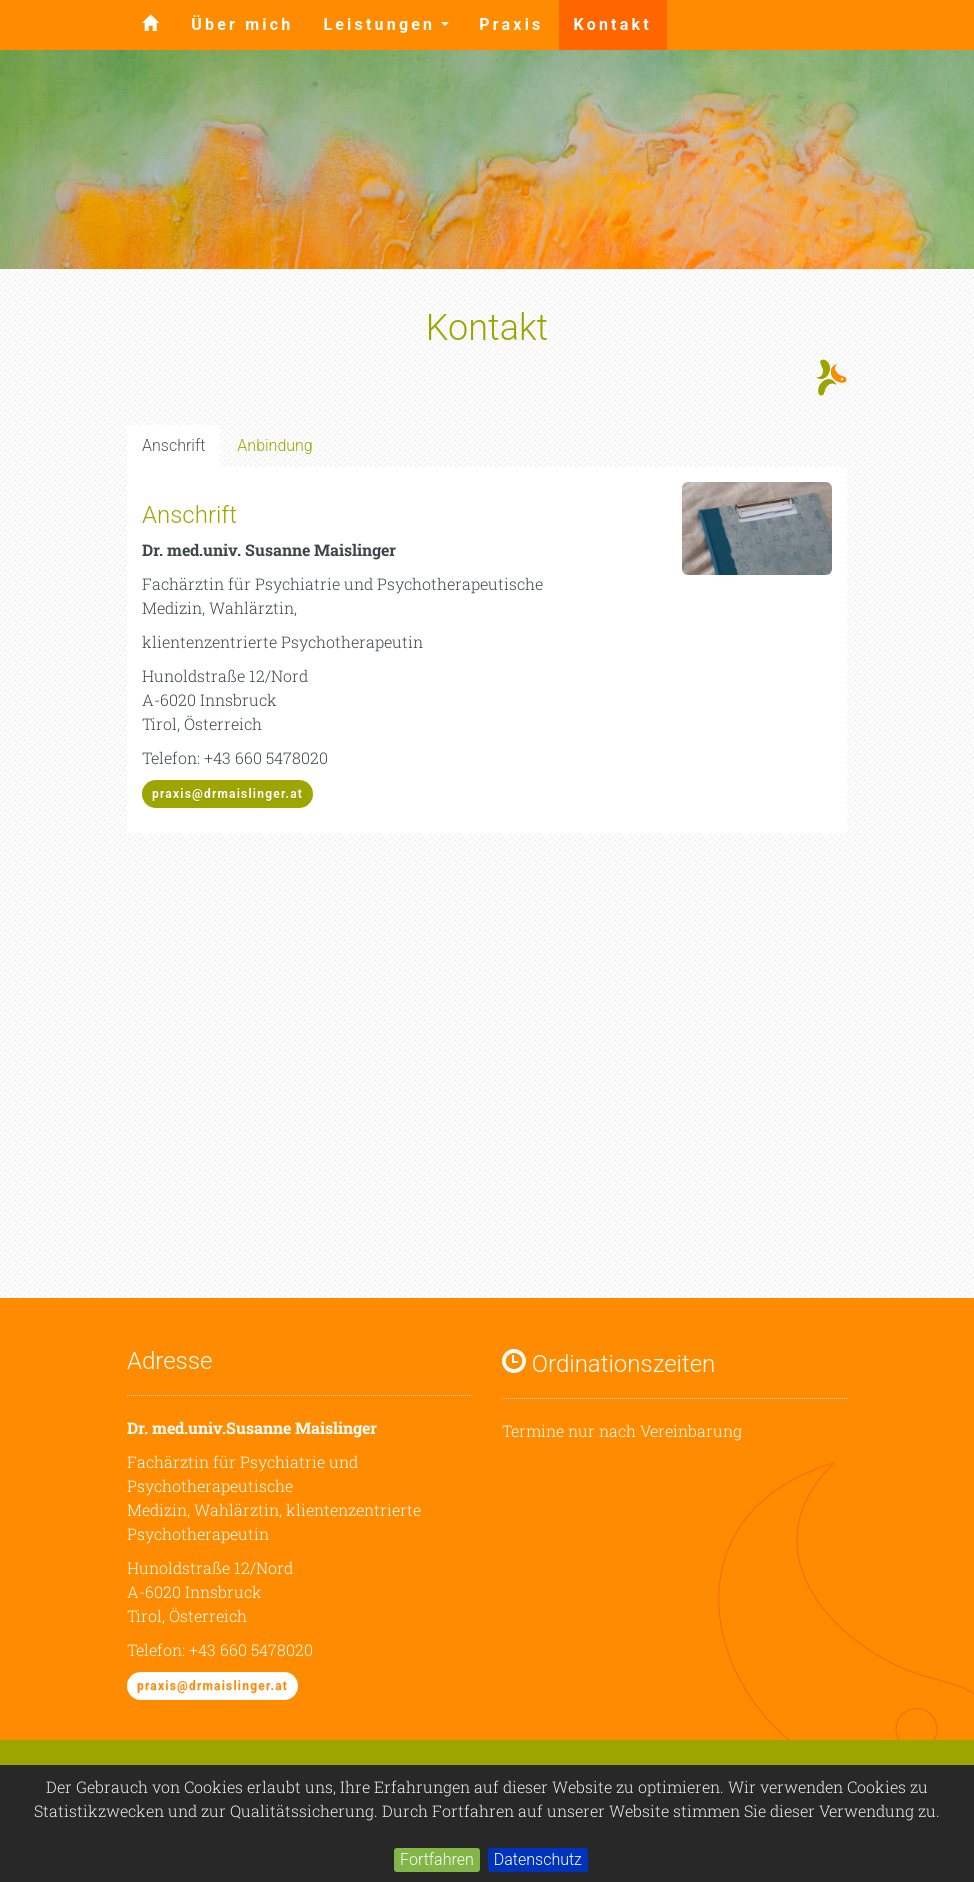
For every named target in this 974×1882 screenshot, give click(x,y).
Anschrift (173, 445)
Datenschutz (538, 1859)
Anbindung (274, 445)
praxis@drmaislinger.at (227, 794)
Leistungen (393, 30)
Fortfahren (437, 1859)
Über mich (242, 24)
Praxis (511, 24)
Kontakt (613, 24)
